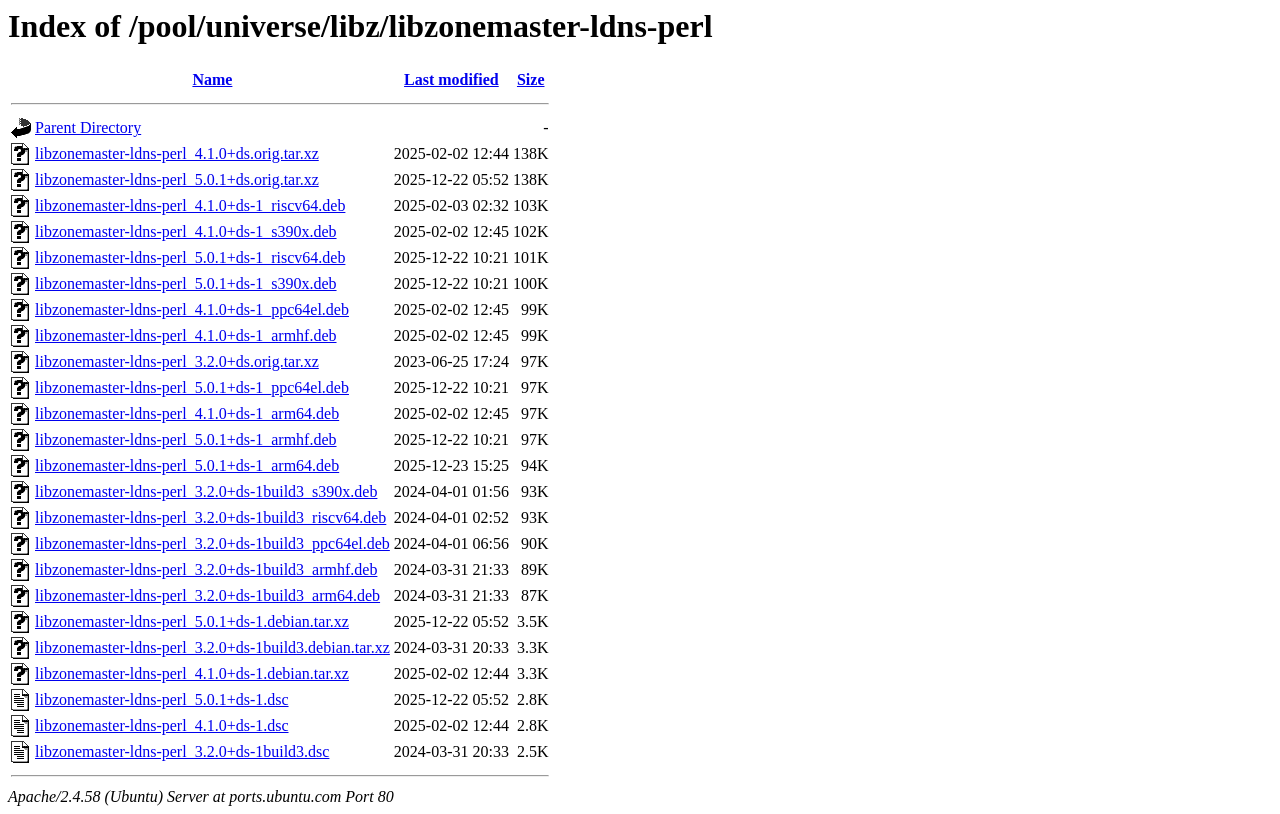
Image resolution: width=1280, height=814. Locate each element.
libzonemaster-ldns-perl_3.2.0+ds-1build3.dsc (182, 751)
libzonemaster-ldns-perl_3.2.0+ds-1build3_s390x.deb (206, 491)
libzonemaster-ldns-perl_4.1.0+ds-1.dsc (162, 725)
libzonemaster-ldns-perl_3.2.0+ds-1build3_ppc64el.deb (212, 543)
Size (531, 79)
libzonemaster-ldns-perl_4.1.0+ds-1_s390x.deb (186, 231)
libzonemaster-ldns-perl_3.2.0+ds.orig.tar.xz (177, 361)
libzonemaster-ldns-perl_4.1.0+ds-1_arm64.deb (187, 413)
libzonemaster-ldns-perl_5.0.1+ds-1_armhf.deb (186, 439)
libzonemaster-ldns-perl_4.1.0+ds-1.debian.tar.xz (192, 673)
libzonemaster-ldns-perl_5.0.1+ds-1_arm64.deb (187, 465)
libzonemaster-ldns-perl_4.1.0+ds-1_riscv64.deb (190, 205)
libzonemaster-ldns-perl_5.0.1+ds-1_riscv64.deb (190, 257)
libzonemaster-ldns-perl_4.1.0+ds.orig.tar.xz (177, 153)
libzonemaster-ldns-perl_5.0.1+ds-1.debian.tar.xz (192, 621)
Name (212, 79)
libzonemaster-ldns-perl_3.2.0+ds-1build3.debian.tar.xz (212, 647)
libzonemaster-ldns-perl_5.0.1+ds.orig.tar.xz (177, 179)
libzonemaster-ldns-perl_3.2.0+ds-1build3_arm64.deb (207, 595)
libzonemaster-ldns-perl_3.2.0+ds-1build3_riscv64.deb (210, 517)
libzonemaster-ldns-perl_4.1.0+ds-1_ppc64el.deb (192, 309)
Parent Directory (88, 127)
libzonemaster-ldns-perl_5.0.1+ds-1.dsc (162, 699)
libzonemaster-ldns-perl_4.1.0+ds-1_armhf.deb (186, 335)
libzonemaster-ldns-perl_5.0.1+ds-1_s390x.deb (186, 283)
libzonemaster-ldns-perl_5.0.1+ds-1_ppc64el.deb (192, 387)
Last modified (451, 79)
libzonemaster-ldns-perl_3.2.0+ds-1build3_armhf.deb (206, 569)
